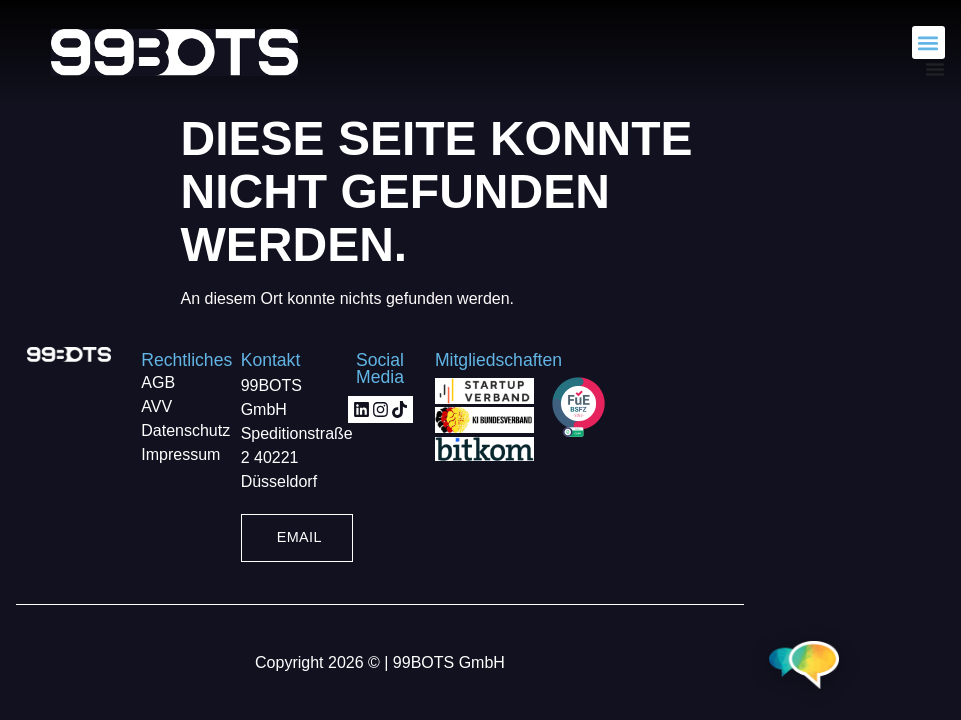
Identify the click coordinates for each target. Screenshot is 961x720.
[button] (928, 42)
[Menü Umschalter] (935, 69)
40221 (276, 457)
